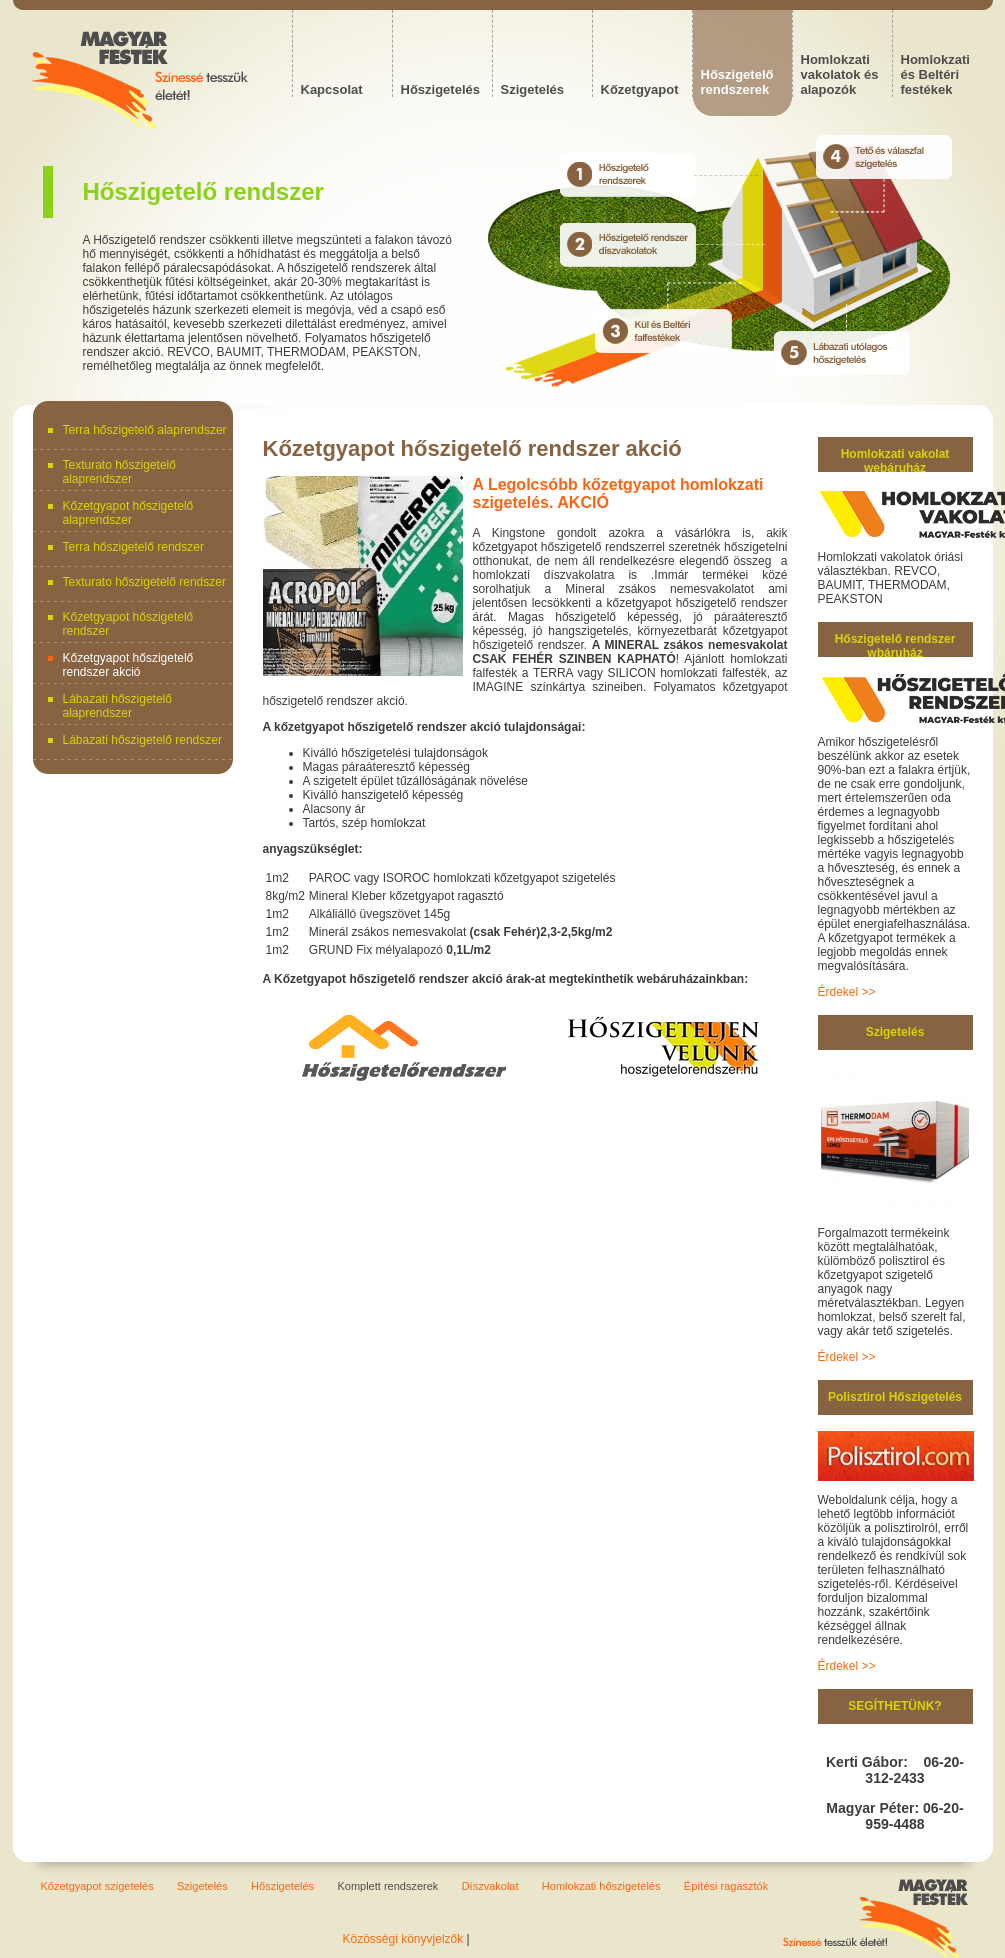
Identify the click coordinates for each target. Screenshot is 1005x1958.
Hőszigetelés (282, 1886)
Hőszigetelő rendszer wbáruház (895, 646)
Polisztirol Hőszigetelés (895, 1397)
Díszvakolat (490, 1886)
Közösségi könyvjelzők (403, 1939)
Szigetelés (895, 1032)
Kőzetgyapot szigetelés (97, 1886)
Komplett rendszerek (387, 1886)
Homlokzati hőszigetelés (601, 1886)
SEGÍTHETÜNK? (894, 1706)
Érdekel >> (847, 992)
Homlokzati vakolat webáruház (895, 461)
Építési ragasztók (726, 1886)
